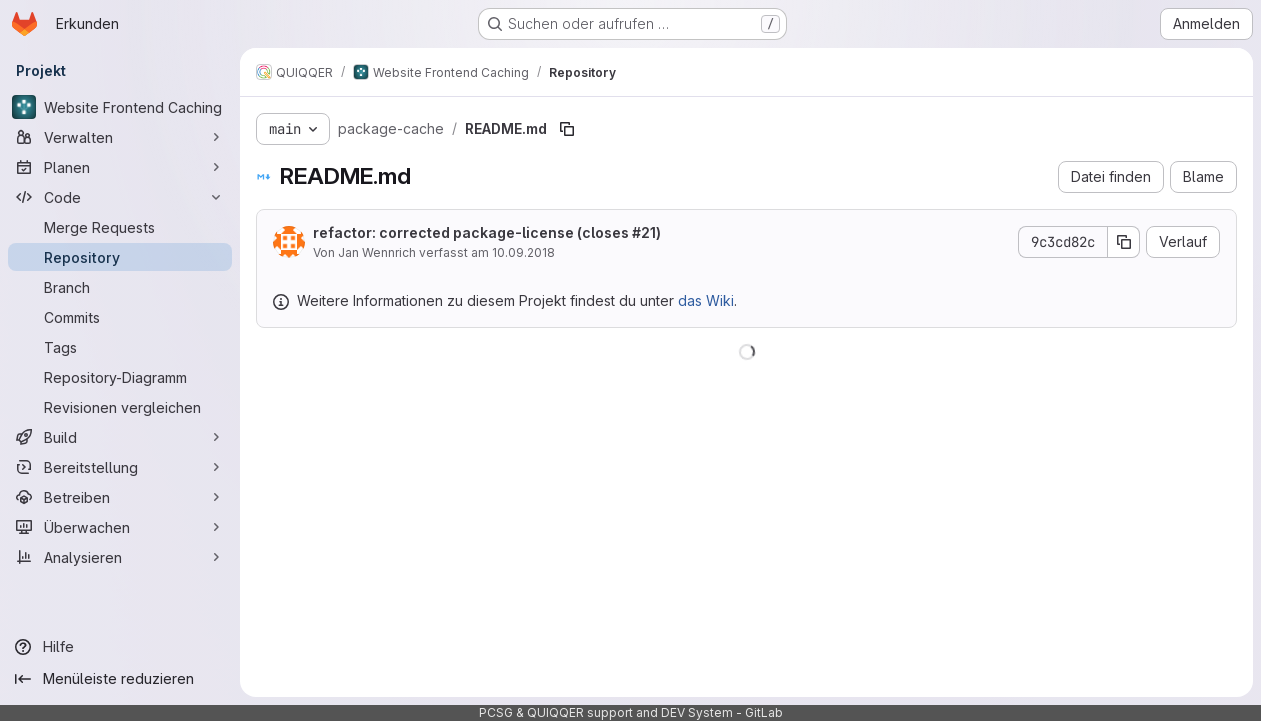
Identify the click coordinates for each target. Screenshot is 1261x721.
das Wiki (706, 300)
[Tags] (120, 347)
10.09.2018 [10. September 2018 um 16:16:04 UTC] (523, 252)
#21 (644, 232)
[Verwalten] (120, 137)
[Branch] (120, 287)
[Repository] (120, 257)
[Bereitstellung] (120, 467)
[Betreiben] (120, 497)
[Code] (120, 197)
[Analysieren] (120, 557)
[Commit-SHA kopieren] (1124, 242)
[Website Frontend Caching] (120, 107)
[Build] (120, 437)
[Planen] (120, 167)
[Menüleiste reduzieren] (120, 679)
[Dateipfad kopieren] (567, 129)
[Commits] (120, 317)
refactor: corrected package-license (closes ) (487, 232)
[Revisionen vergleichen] (120, 407)
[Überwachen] (120, 527)
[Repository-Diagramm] (120, 377)
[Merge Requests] (120, 227)
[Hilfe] (120, 647)
